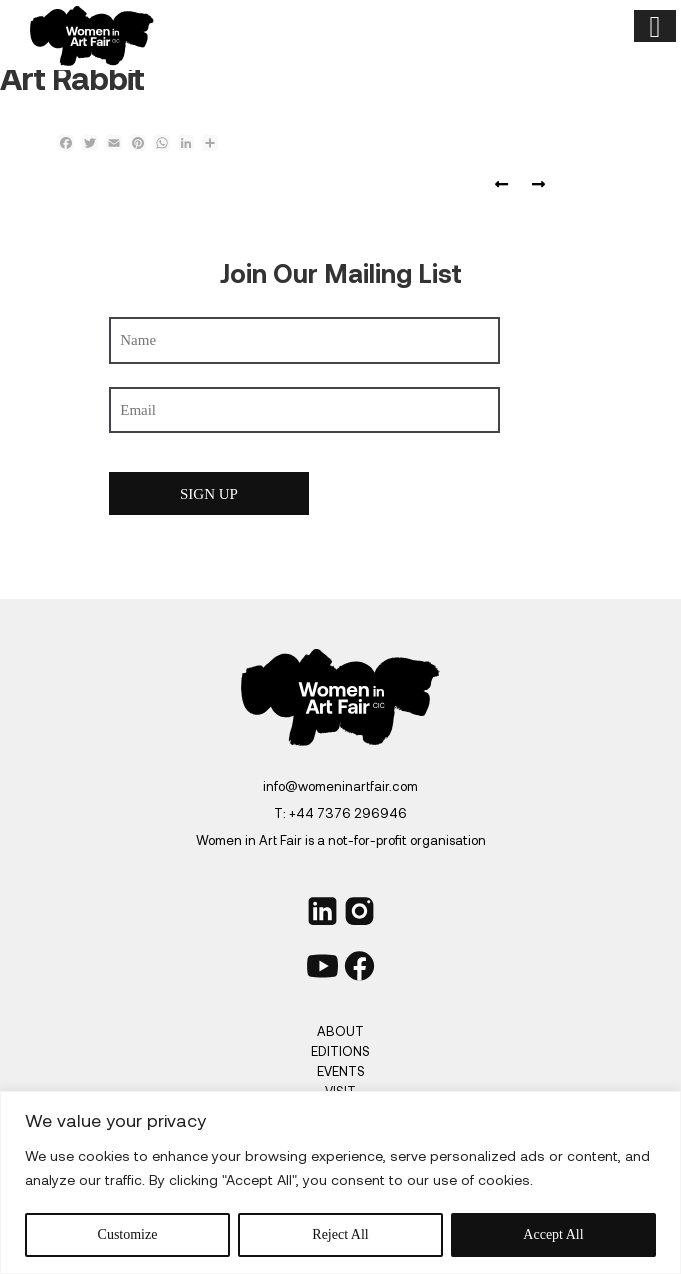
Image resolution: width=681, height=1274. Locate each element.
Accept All (553, 1234)
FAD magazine (505, 185)
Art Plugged (534, 185)
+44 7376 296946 (348, 813)
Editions (340, 1051)
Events (341, 1071)
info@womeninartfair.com (340, 786)
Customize (128, 1234)
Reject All (340, 1234)
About (340, 1031)
